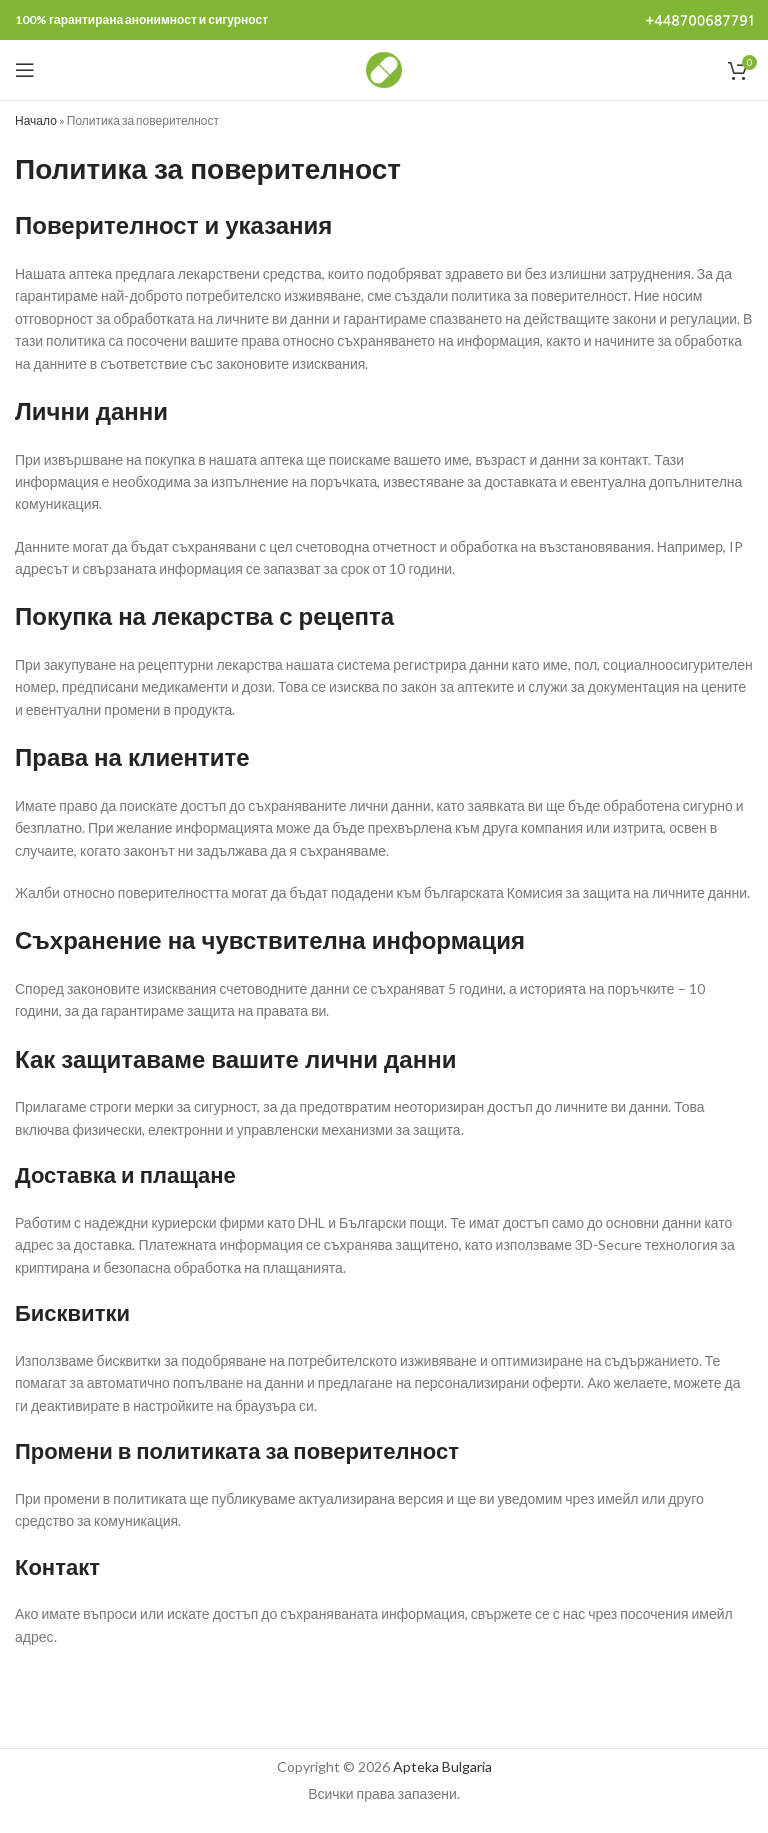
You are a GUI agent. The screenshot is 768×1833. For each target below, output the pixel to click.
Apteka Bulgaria (442, 1766)
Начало (36, 120)
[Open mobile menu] (25, 70)
